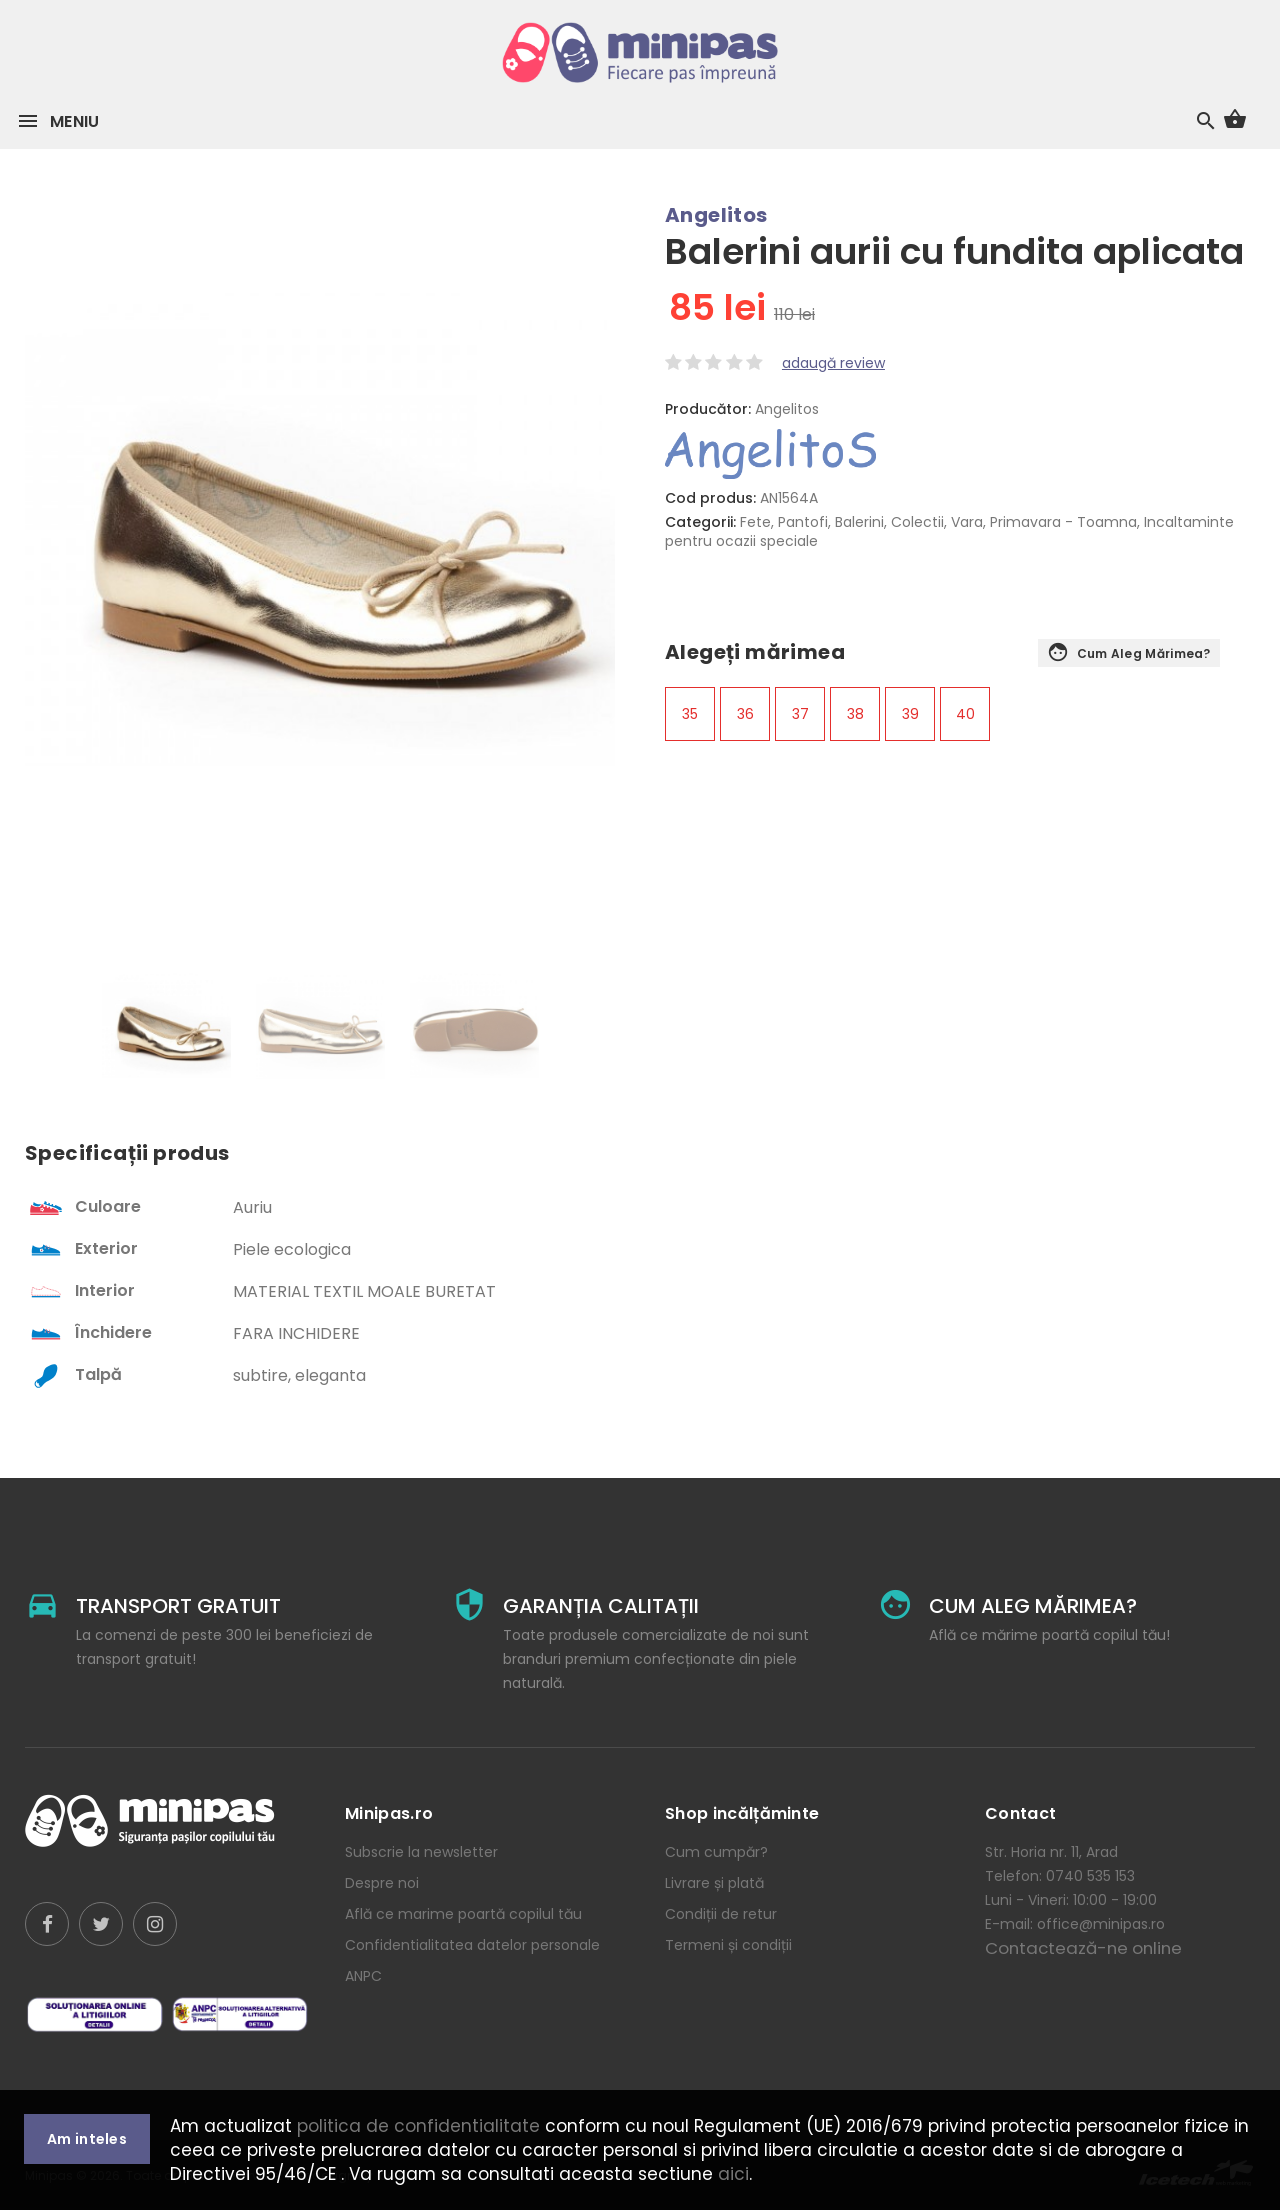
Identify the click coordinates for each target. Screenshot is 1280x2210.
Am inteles (87, 2139)
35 (690, 714)
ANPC (363, 1976)
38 (855, 714)
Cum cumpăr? (716, 1852)
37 (800, 714)
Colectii (917, 522)
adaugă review (833, 363)
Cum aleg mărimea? (1128, 654)
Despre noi (382, 1883)
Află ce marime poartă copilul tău (463, 1914)
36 (745, 714)
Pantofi (803, 522)
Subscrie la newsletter (421, 1852)
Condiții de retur (721, 1914)
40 (965, 714)
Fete (755, 522)
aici (733, 2174)
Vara (967, 522)
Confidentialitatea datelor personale (472, 1945)
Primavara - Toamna (1063, 522)
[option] (166, 1035)
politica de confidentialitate (418, 2126)
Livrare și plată (714, 1883)
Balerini (859, 522)
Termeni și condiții (728, 1945)
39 (910, 714)
